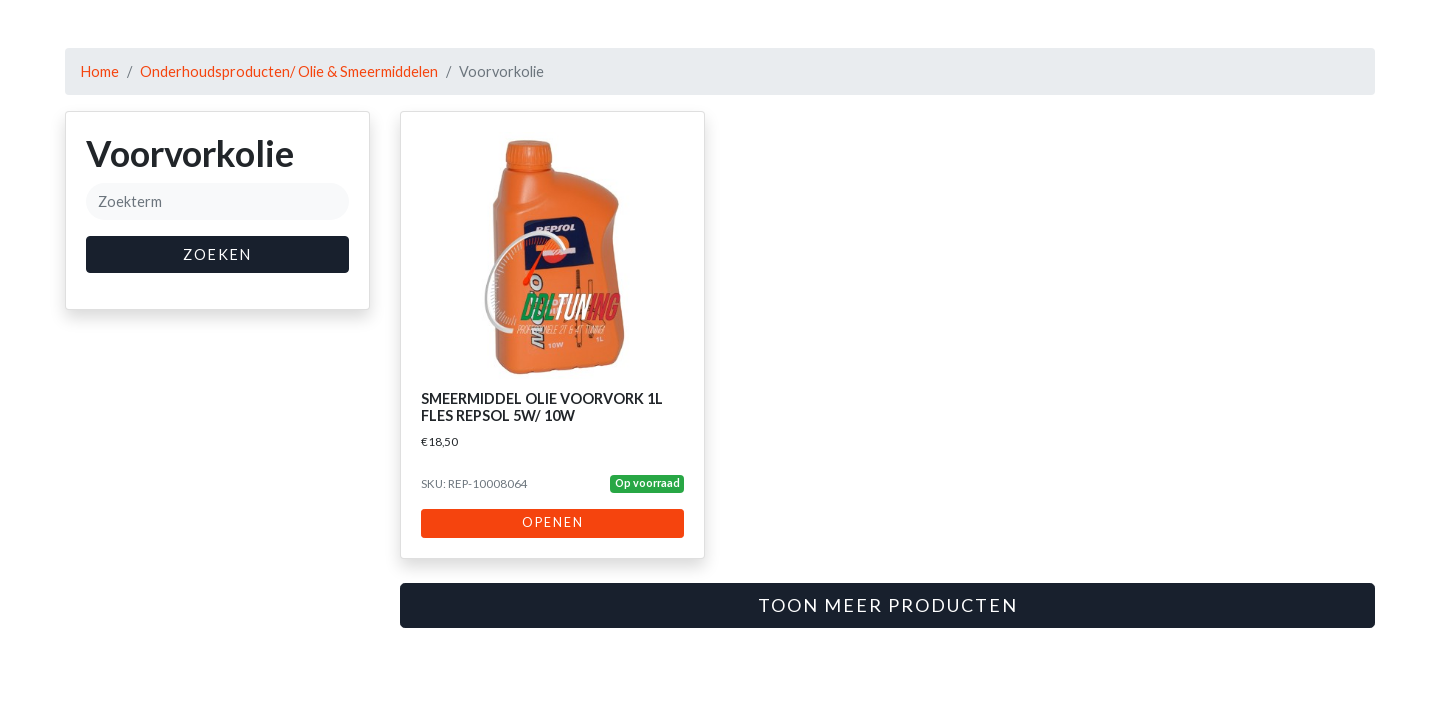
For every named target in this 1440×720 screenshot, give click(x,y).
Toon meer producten (888, 605)
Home (100, 71)
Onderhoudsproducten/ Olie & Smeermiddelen (289, 71)
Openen (553, 522)
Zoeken (217, 254)
